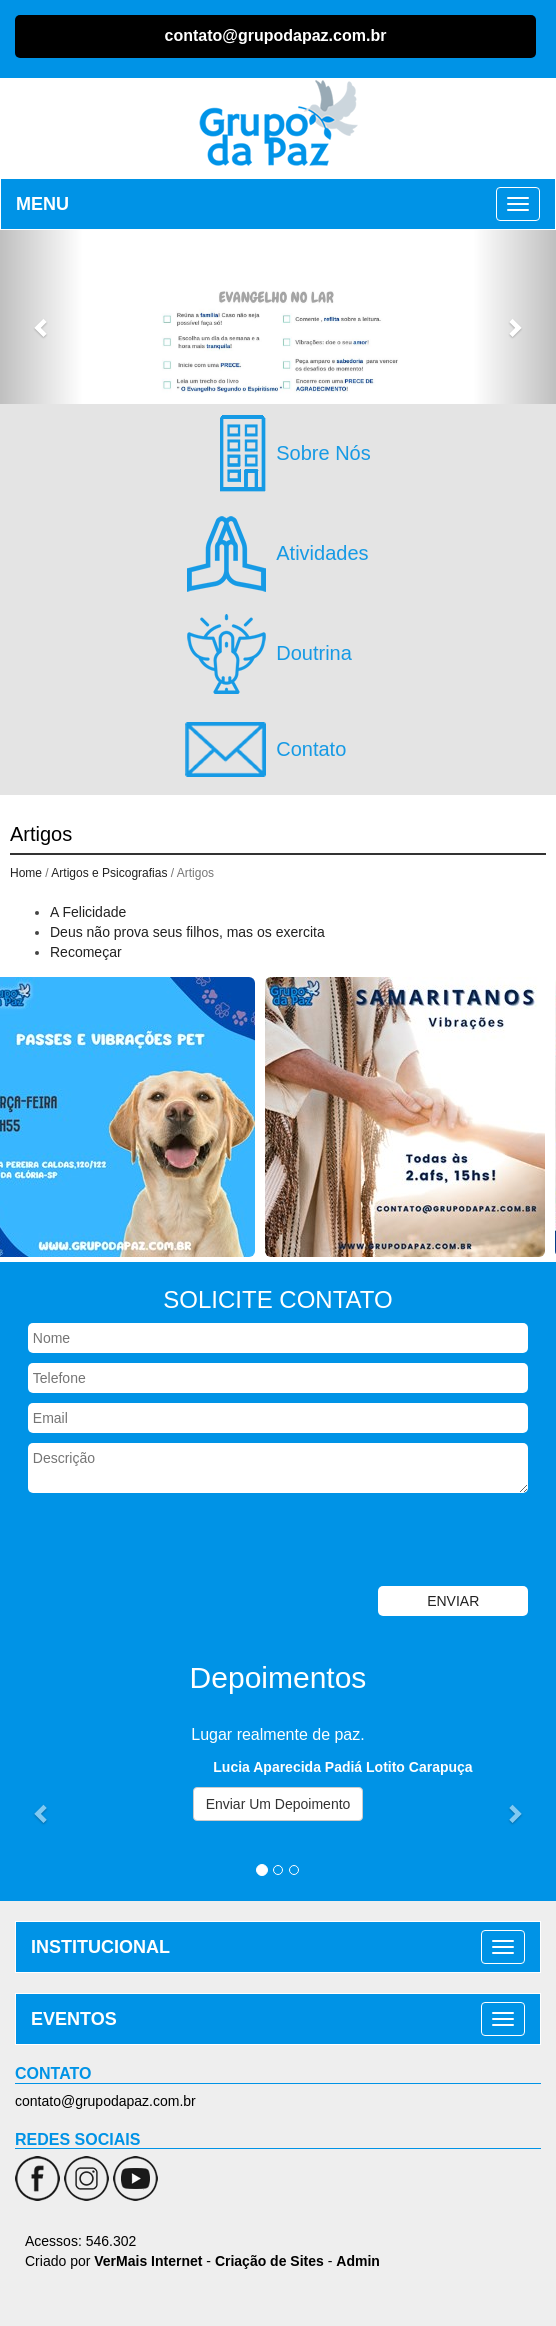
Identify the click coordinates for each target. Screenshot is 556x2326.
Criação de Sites (269, 2261)
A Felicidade (88, 912)
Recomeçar (86, 952)
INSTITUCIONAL (100, 1947)
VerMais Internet (148, 2261)
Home (26, 873)
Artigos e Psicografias (109, 873)
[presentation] (152, 1542)
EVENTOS (74, 2019)
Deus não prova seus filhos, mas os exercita (187, 932)
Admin (358, 2261)
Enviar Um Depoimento (278, 1804)
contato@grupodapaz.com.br (276, 35)
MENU (42, 204)
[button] (41, 317)
